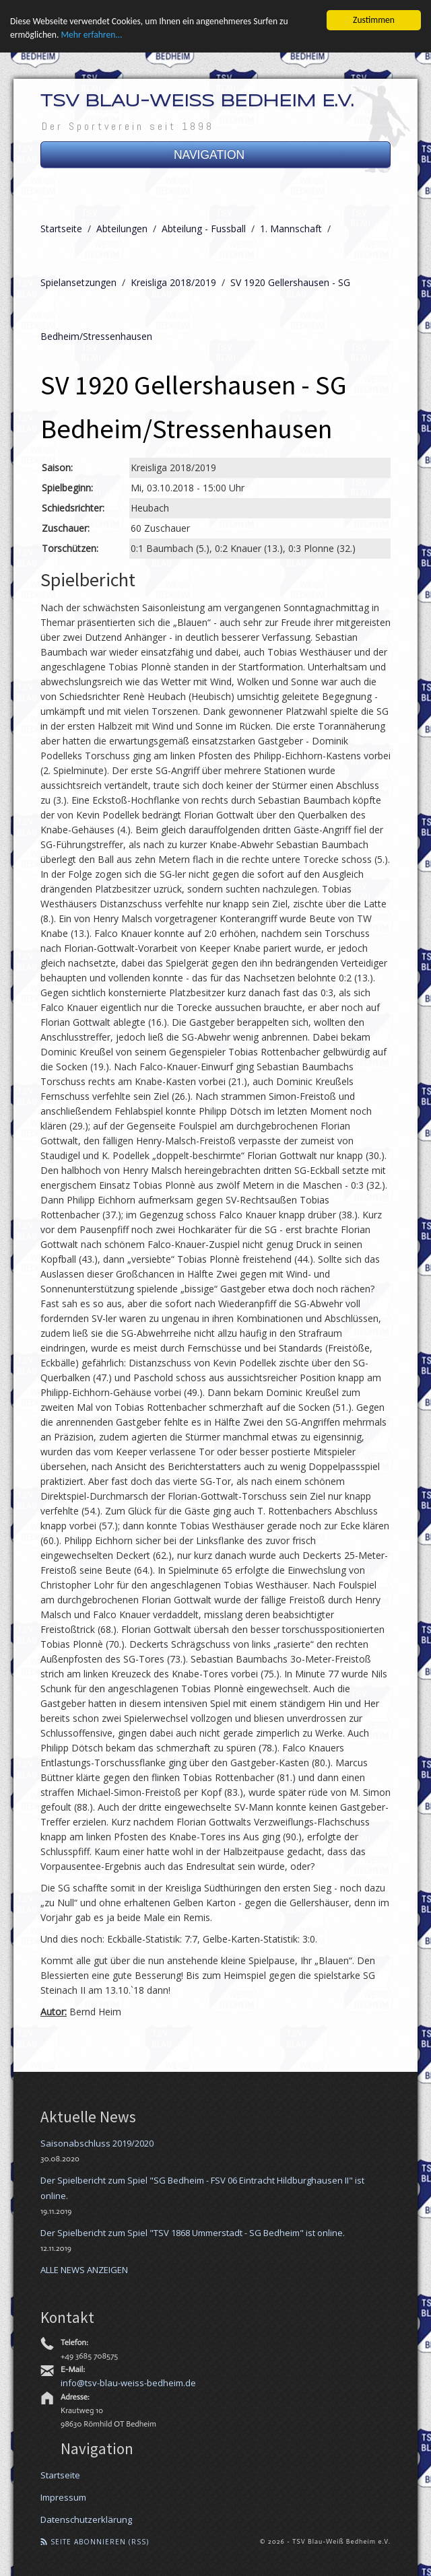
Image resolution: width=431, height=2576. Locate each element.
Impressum (63, 2497)
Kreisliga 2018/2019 (173, 282)
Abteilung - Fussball (204, 228)
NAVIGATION (215, 155)
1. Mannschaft (291, 228)
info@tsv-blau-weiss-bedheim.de (128, 2383)
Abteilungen (121, 228)
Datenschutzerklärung (86, 2519)
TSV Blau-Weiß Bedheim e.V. (197, 102)
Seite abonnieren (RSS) (94, 2541)
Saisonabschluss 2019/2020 (97, 2142)
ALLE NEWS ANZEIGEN (84, 2269)
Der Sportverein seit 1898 (128, 126)
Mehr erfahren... (91, 34)
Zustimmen (374, 20)
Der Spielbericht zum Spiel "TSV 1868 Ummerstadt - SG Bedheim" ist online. (192, 2232)
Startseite (61, 228)
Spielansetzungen (78, 282)
